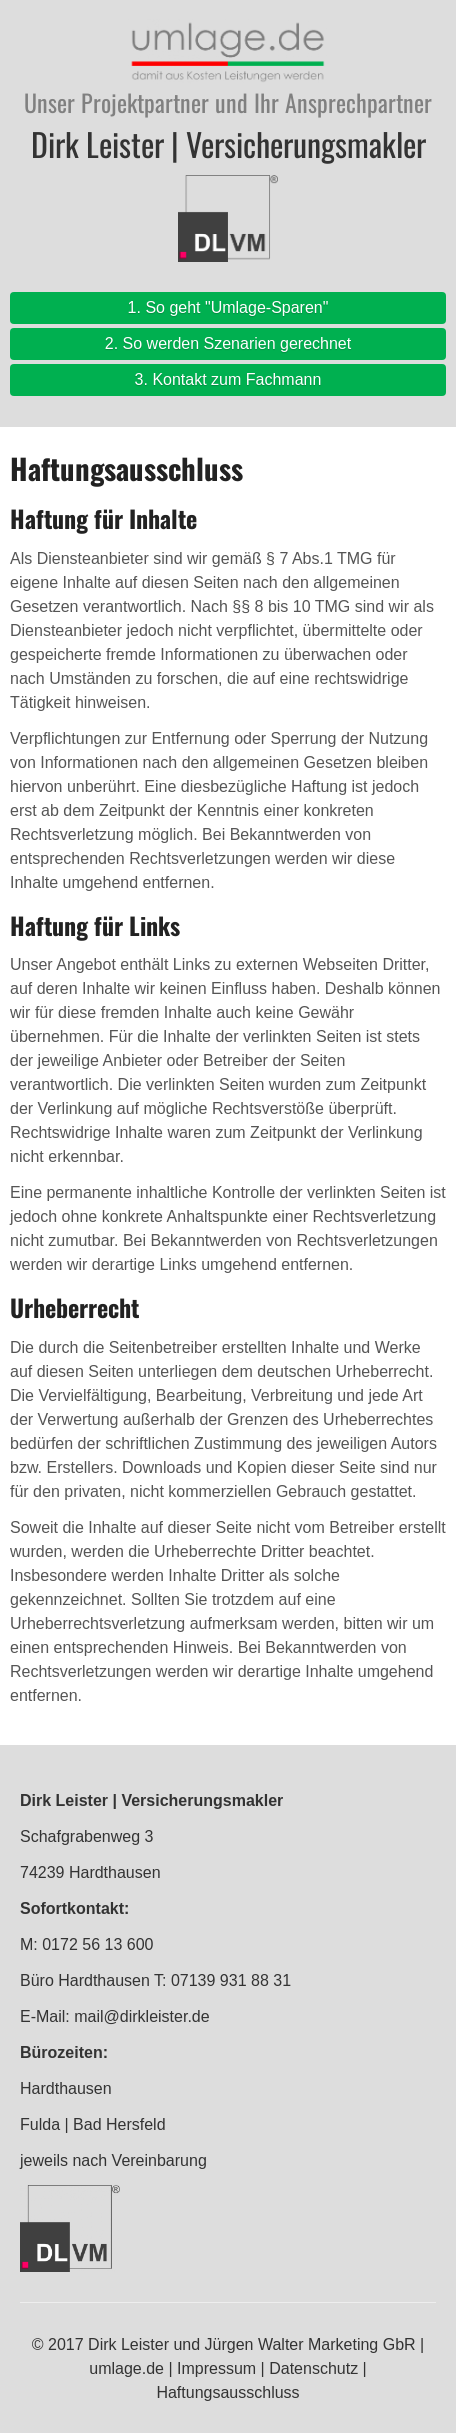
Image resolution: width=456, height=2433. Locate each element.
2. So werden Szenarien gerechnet (228, 343)
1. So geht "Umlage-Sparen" (228, 307)
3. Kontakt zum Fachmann (228, 379)
